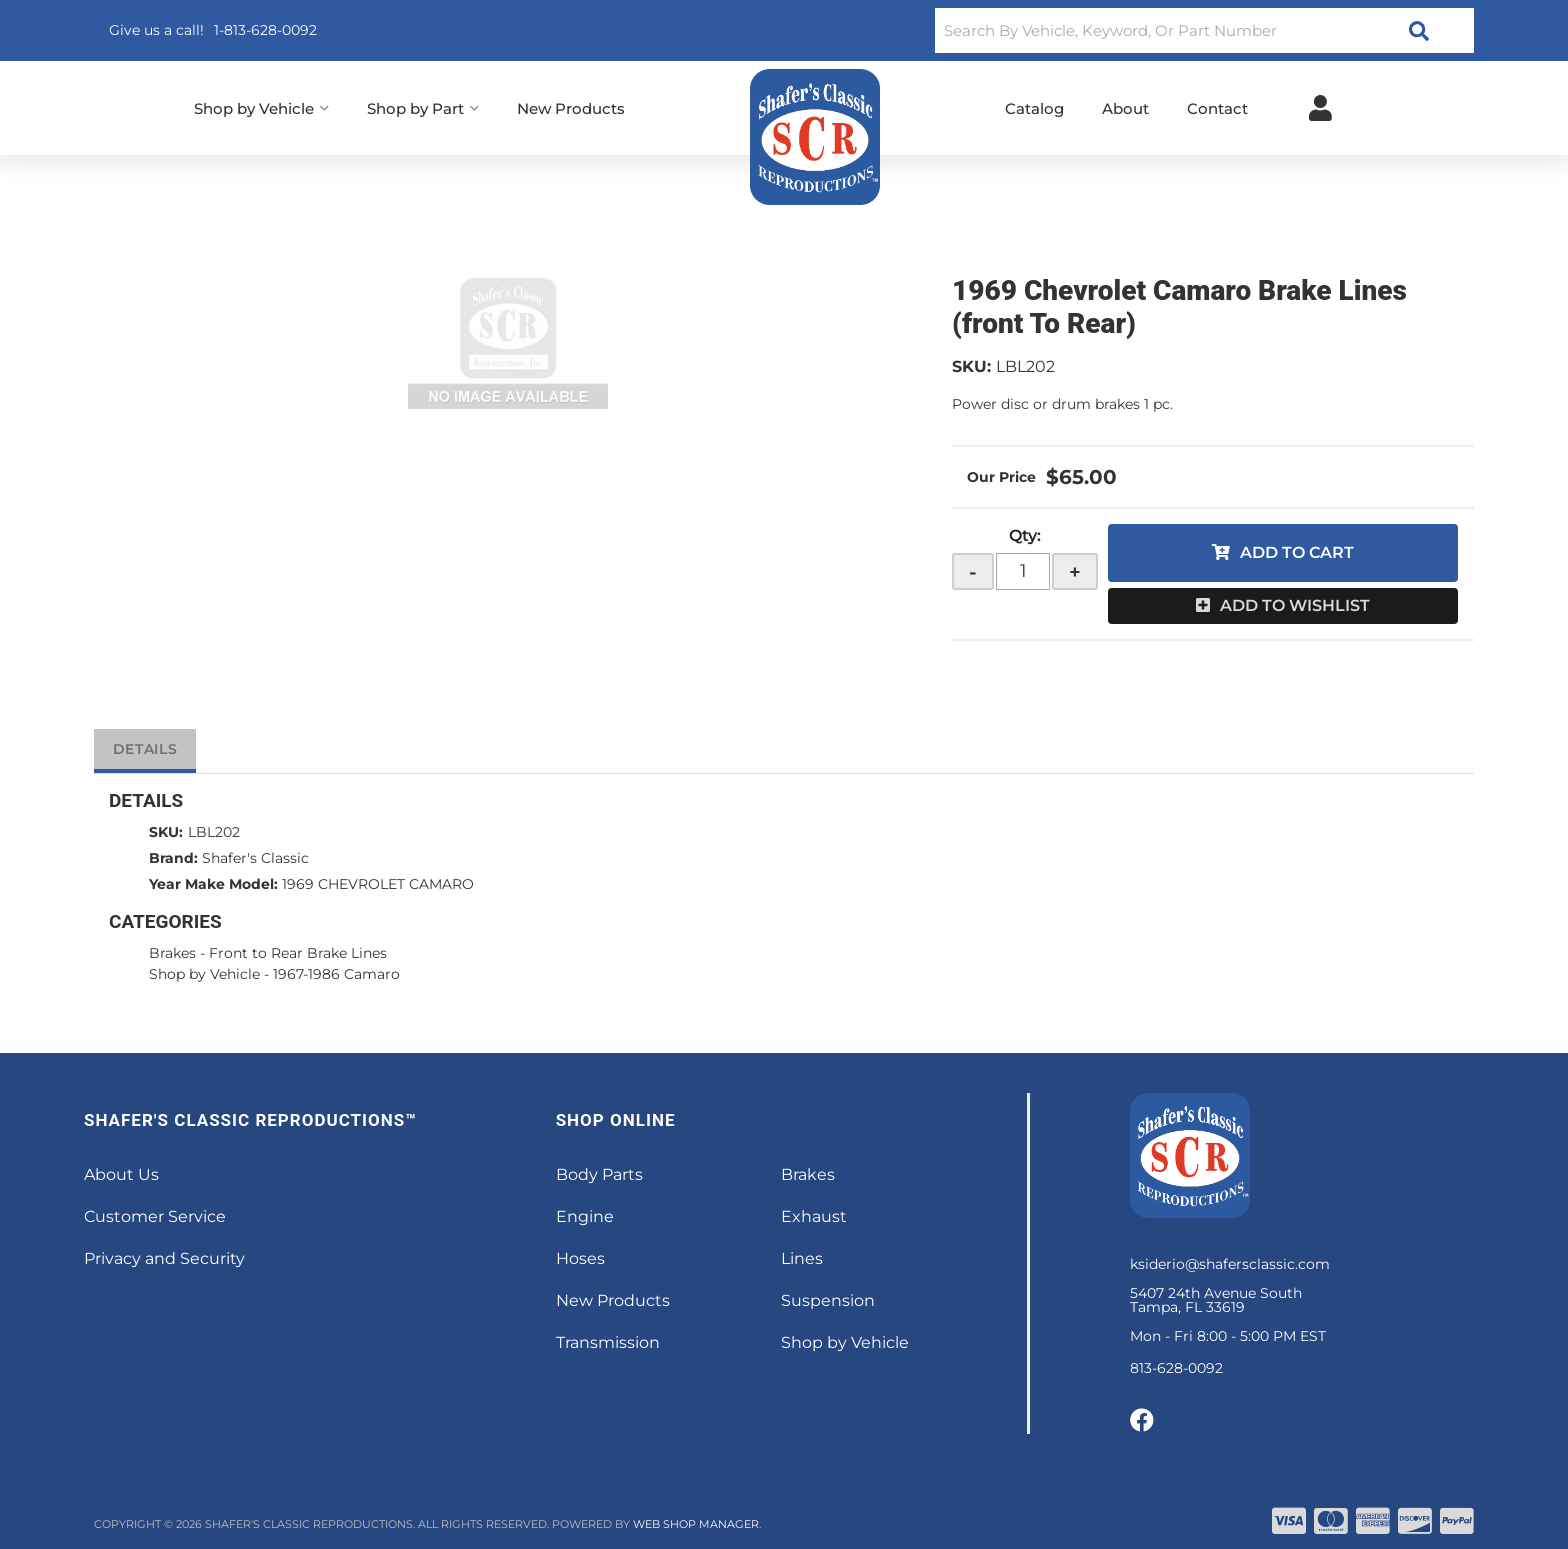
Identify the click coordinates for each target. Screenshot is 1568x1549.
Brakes (172, 953)
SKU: (971, 366)
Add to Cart (1297, 552)
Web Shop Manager (696, 1524)
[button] (1204, 30)
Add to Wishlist (1295, 605)
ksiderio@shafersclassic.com (1230, 1264)
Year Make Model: (213, 884)
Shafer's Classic (255, 858)
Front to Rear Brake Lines (298, 953)
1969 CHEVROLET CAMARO (378, 884)
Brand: (173, 858)
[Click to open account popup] (1320, 108)
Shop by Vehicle (204, 974)
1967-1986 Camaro (336, 974)
